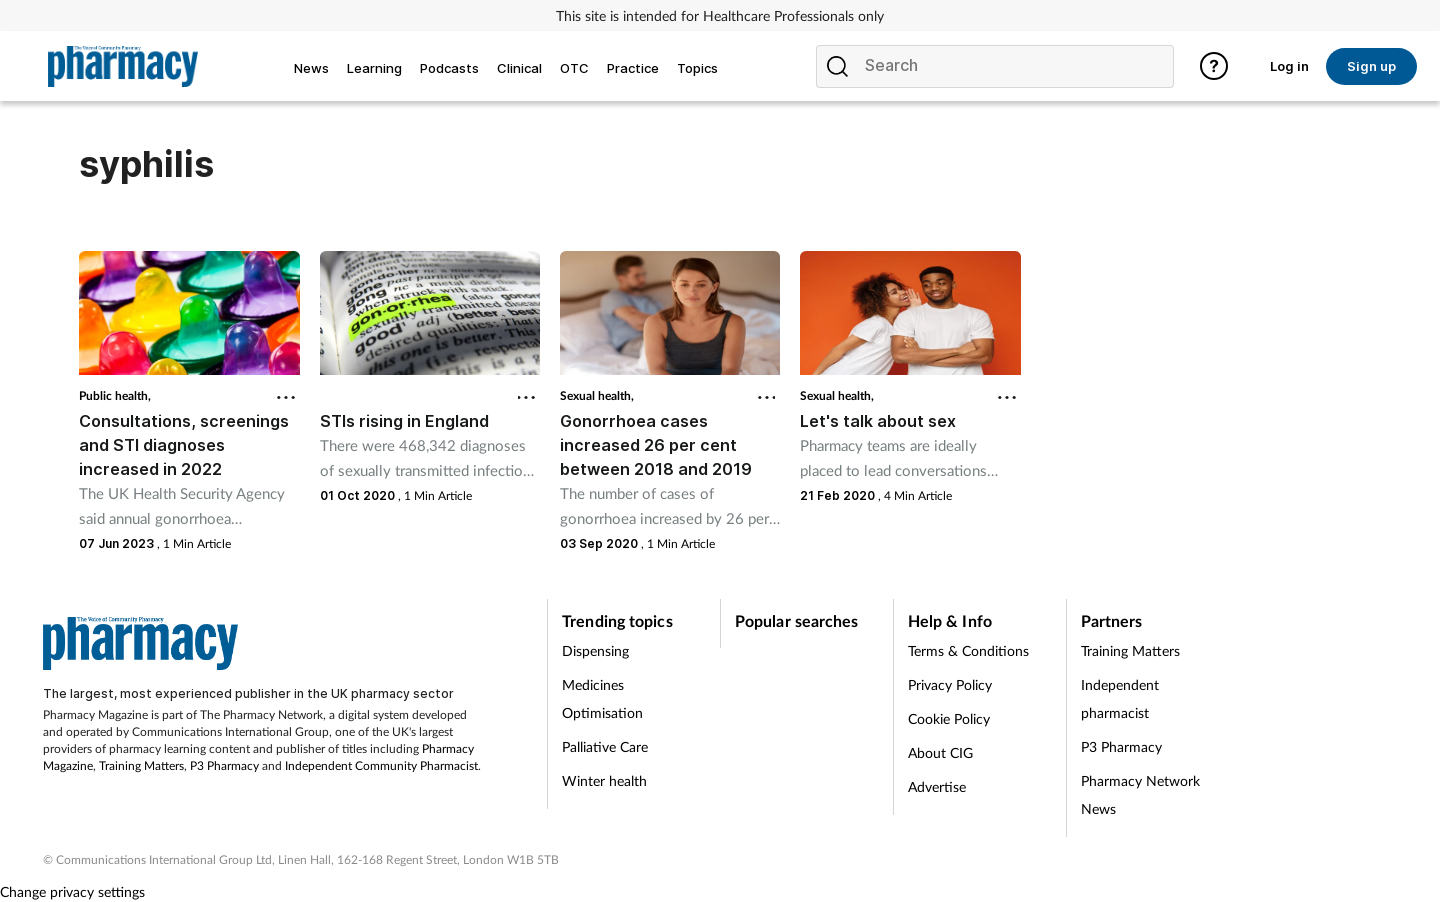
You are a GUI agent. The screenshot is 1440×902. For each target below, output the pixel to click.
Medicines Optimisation (602, 698)
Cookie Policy (949, 718)
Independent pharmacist (1120, 698)
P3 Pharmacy (224, 765)
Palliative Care (605, 746)
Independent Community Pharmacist (381, 765)
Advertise (937, 786)
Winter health (604, 780)
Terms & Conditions (968, 650)
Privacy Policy (950, 684)
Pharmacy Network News (1140, 794)
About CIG (940, 752)
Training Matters (141, 765)
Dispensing (595, 650)
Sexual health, (597, 395)
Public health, (115, 395)
